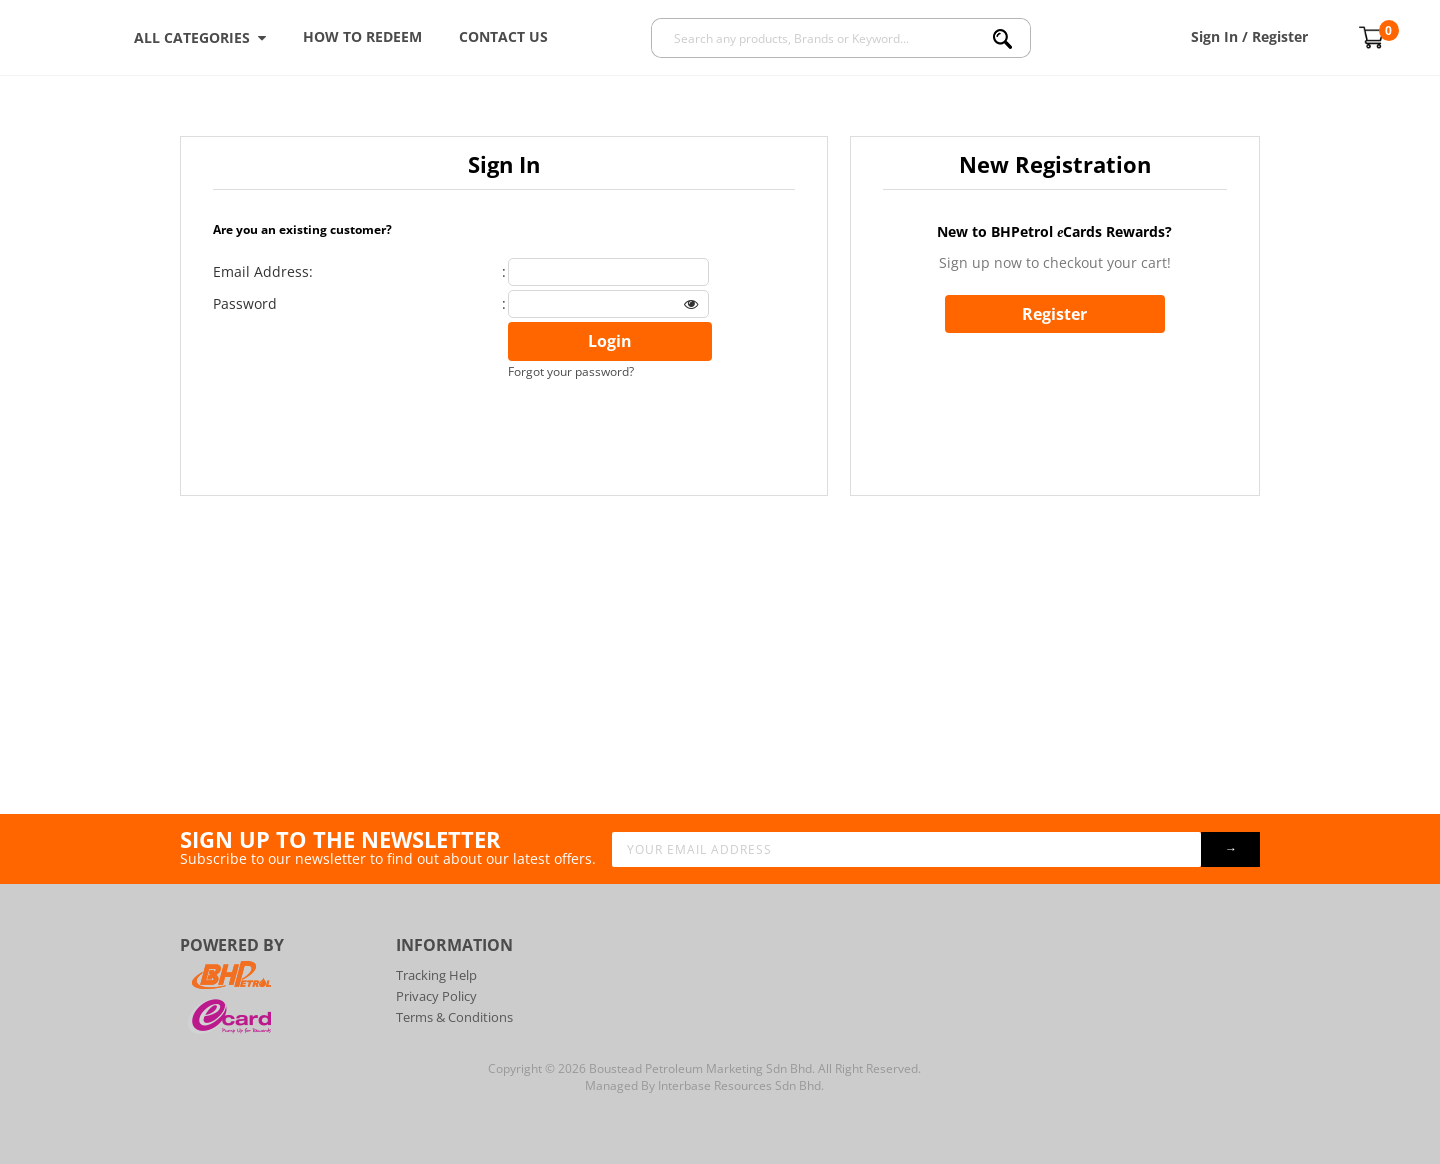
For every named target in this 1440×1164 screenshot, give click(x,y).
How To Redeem (362, 36)
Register (1054, 314)
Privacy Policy (436, 996)
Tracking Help (436, 975)
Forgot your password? (571, 371)
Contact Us (503, 36)
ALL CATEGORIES (200, 38)
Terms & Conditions (454, 1017)
